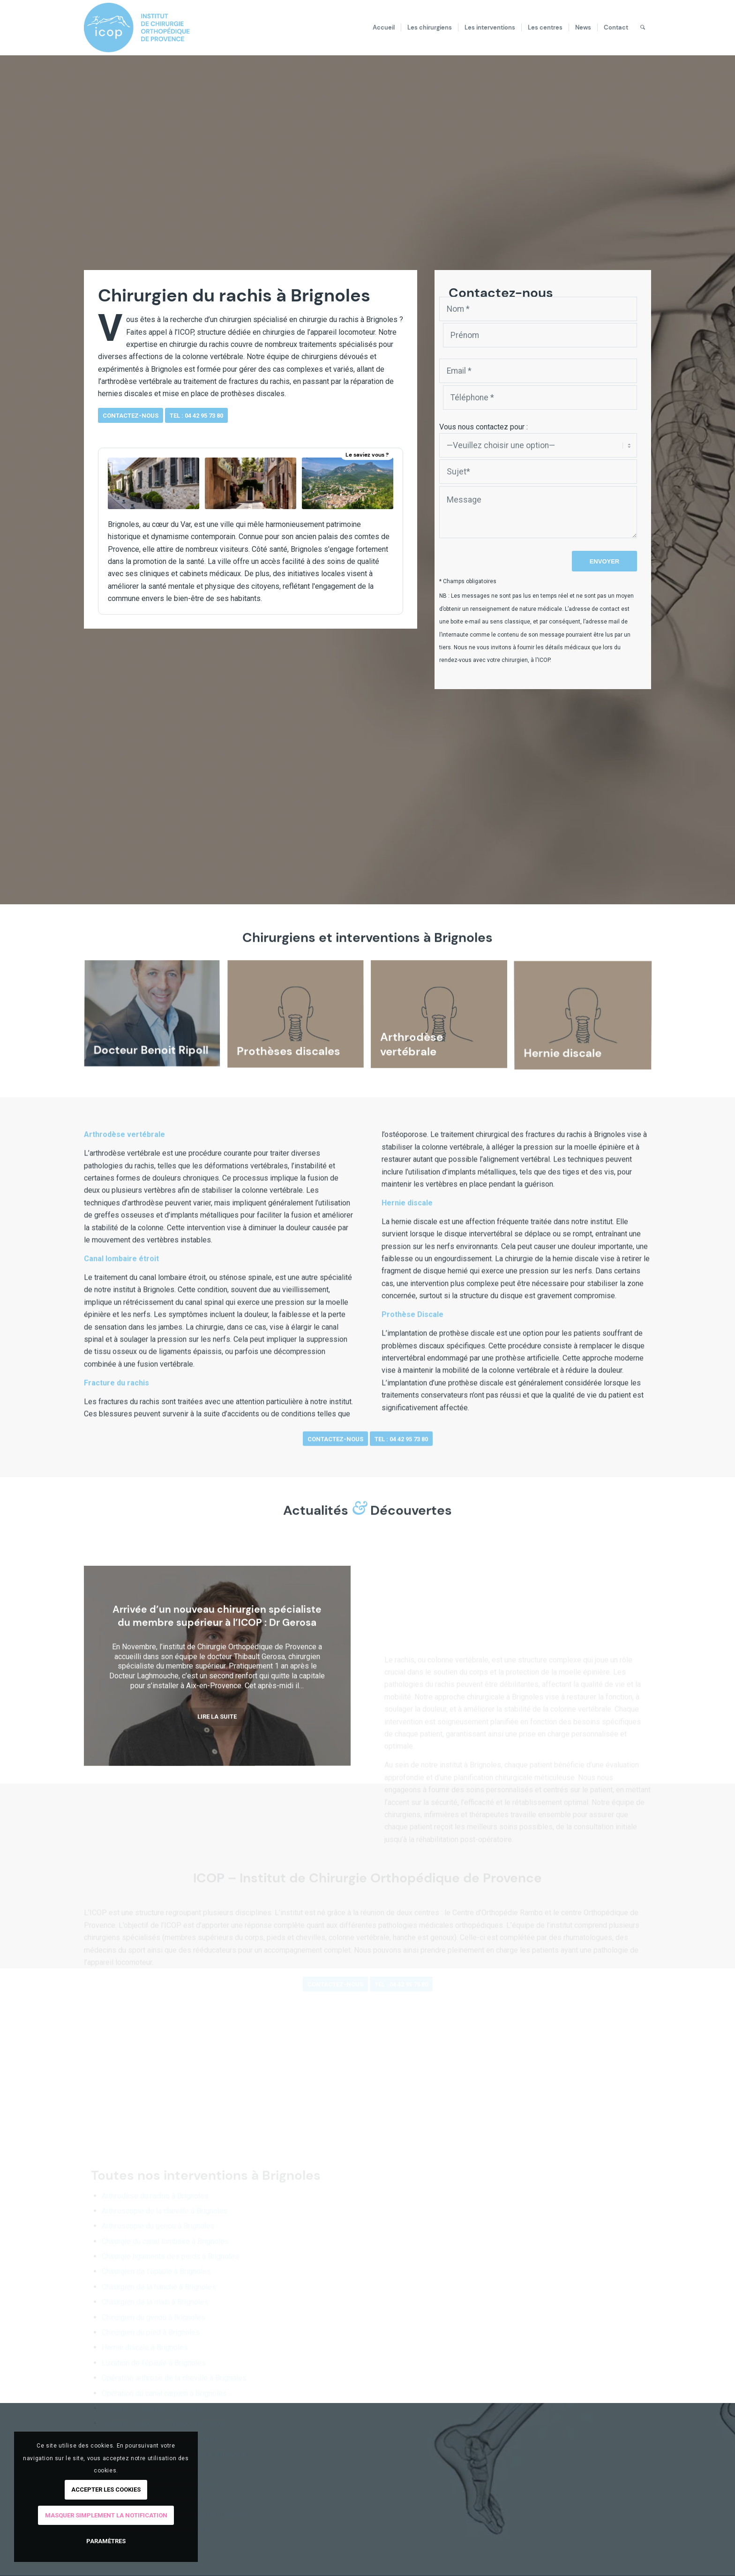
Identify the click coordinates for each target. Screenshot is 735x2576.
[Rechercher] (642, 27)
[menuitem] (384, 27)
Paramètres (106, 2541)
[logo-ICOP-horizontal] (144, 27)
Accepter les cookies (106, 2489)
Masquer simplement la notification (106, 2515)
